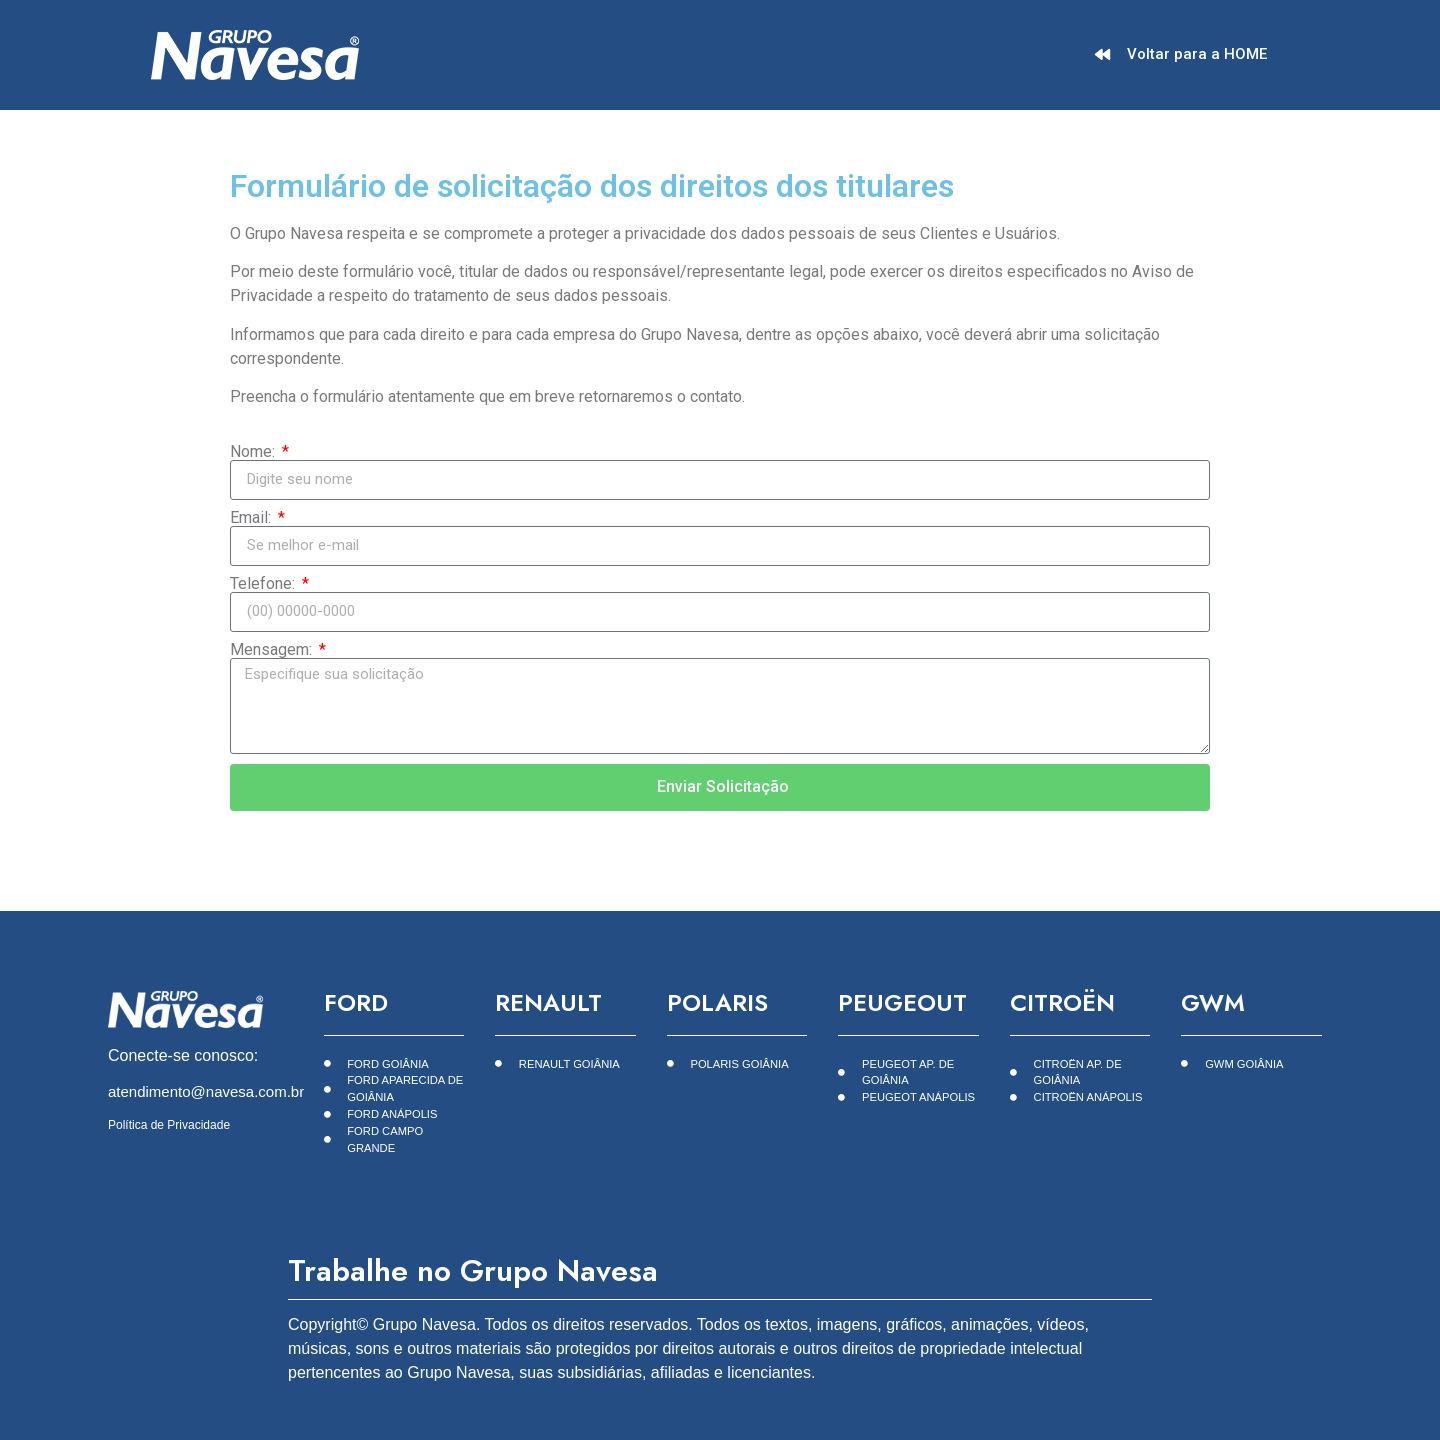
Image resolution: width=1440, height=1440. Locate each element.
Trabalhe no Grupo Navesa (473, 1270)
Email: (252, 518)
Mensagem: (273, 650)
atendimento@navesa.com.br (206, 1091)
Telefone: (264, 584)
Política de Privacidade (169, 1125)
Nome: (254, 452)
